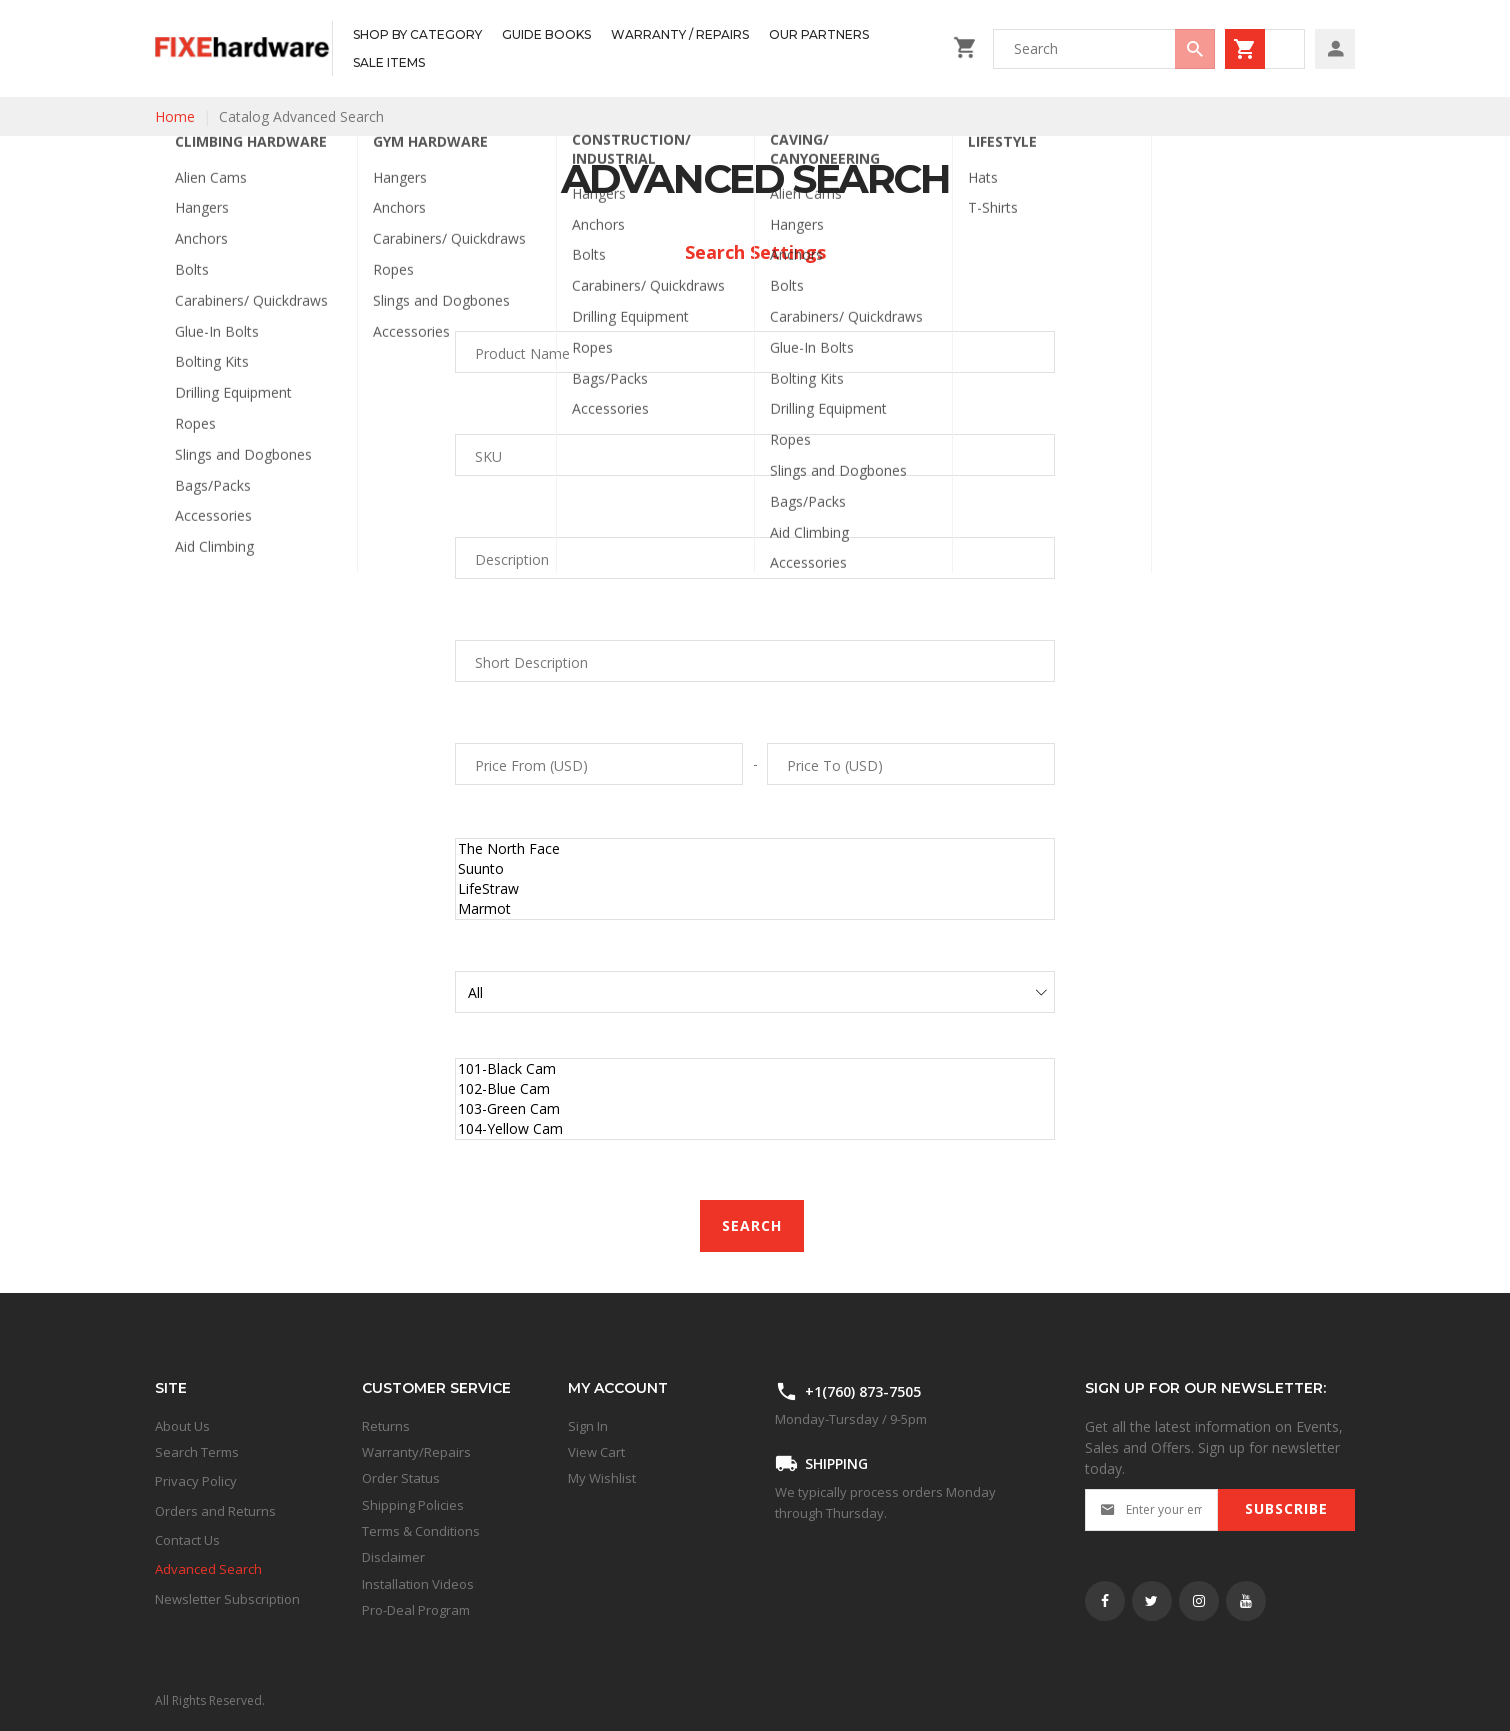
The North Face (755, 849)
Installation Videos (418, 1584)
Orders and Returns (215, 1511)
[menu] (637, 48)
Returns (386, 1426)
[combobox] (1104, 49)
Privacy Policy (196, 1481)
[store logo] (243, 48)
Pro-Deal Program (416, 1610)
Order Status (401, 1478)
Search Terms (197, 1452)
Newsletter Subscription (227, 1599)
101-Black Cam (755, 1069)
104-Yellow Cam (755, 1129)
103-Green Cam (755, 1109)
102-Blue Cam (755, 1089)
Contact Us (187, 1540)
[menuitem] (417, 35)
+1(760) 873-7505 (863, 1391)
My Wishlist (602, 1478)
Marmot (755, 909)
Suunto (755, 869)
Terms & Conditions (421, 1531)
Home (175, 116)
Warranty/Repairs (416, 1452)
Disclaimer (393, 1557)
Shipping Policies (413, 1505)
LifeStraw (755, 889)
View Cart (596, 1452)
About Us (182, 1426)
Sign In (588, 1426)
